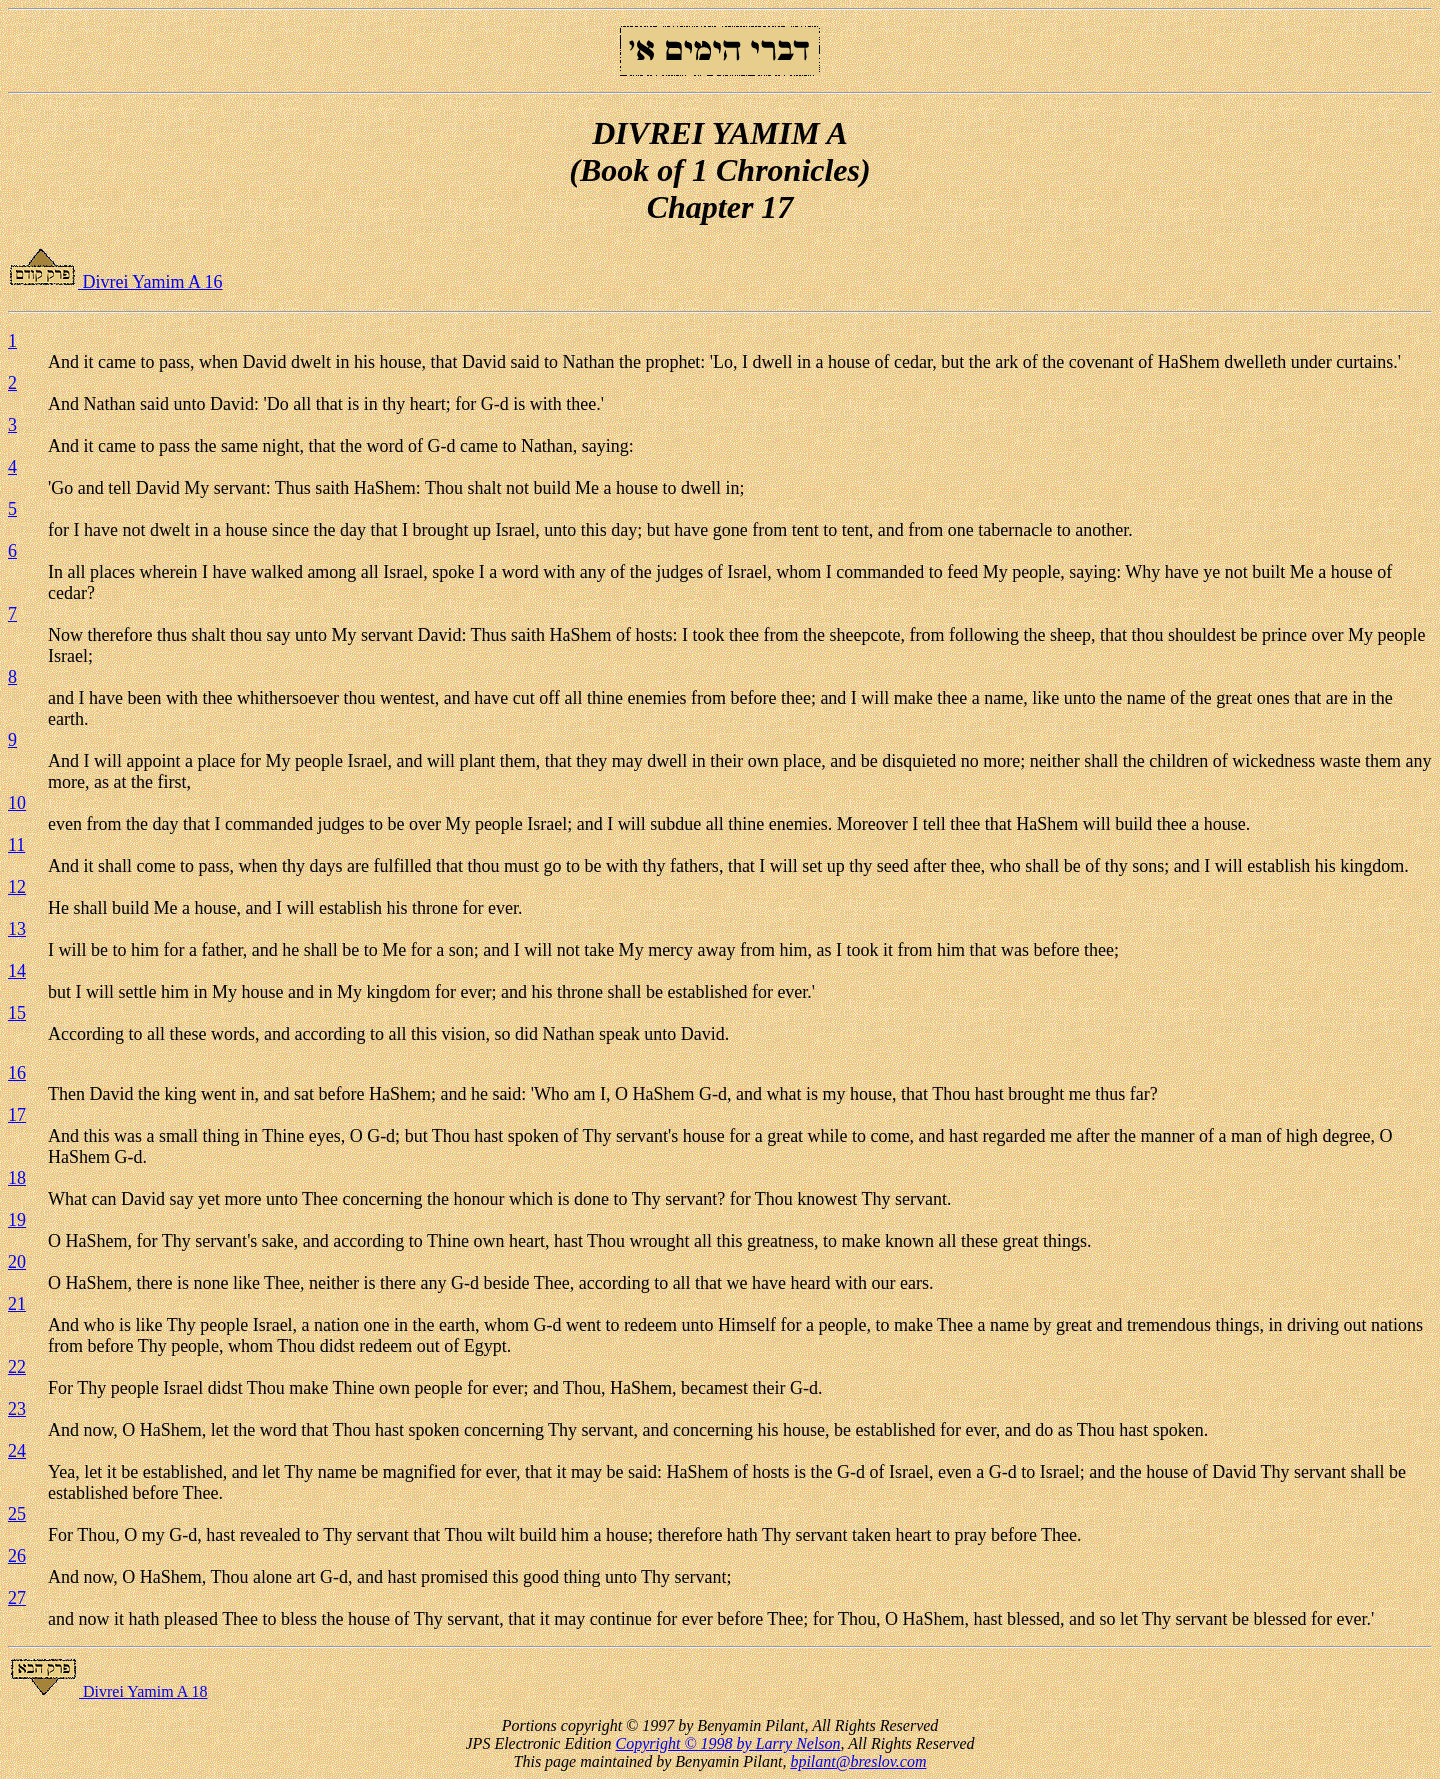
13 (17, 929)
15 (17, 1013)
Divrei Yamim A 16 (115, 282)
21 (17, 1304)
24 (17, 1451)
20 (17, 1262)
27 (17, 1598)
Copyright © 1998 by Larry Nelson (728, 1743)
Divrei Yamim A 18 (107, 1691)
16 (17, 1073)
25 (17, 1514)
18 (17, 1178)
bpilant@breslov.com (858, 1761)
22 (17, 1367)
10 (17, 803)
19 (17, 1220)
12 (17, 887)
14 (17, 971)
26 (17, 1556)
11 (16, 845)
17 (17, 1115)
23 (17, 1409)
